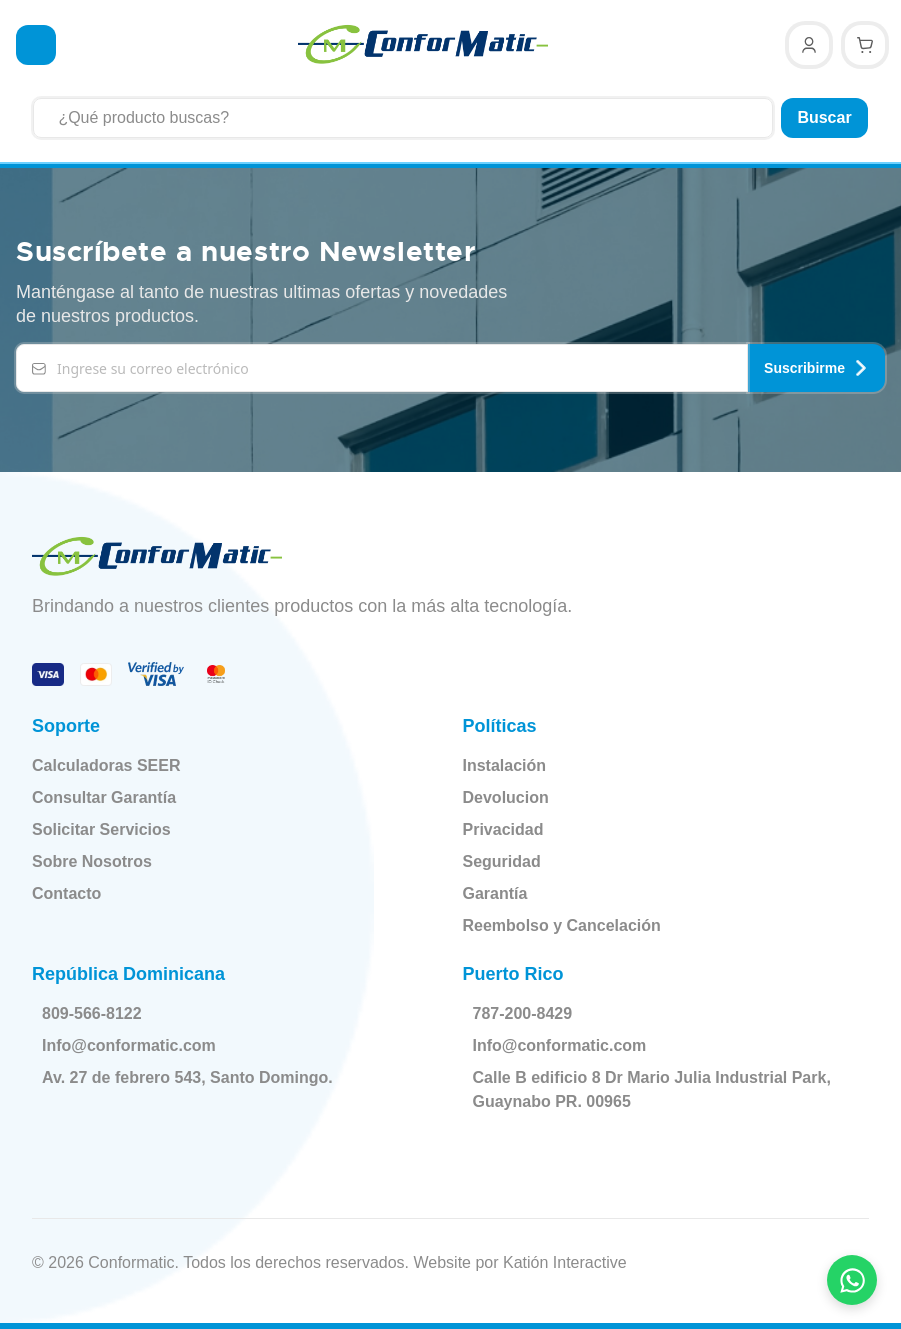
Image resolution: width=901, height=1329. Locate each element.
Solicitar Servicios (101, 829)
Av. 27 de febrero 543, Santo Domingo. (191, 1078)
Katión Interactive (565, 1262)
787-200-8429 (527, 1014)
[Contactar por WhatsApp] (852, 1280)
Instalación (505, 765)
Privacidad (503, 829)
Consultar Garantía (104, 797)
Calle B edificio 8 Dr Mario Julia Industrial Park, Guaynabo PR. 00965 (656, 1089)
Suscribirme (816, 368)
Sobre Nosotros (92, 861)
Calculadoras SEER (106, 765)
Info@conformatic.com (133, 1046)
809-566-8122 (96, 1014)
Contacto (66, 893)
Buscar (824, 117)
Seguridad (502, 861)
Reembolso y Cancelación (562, 925)
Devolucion (506, 797)
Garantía (495, 893)
